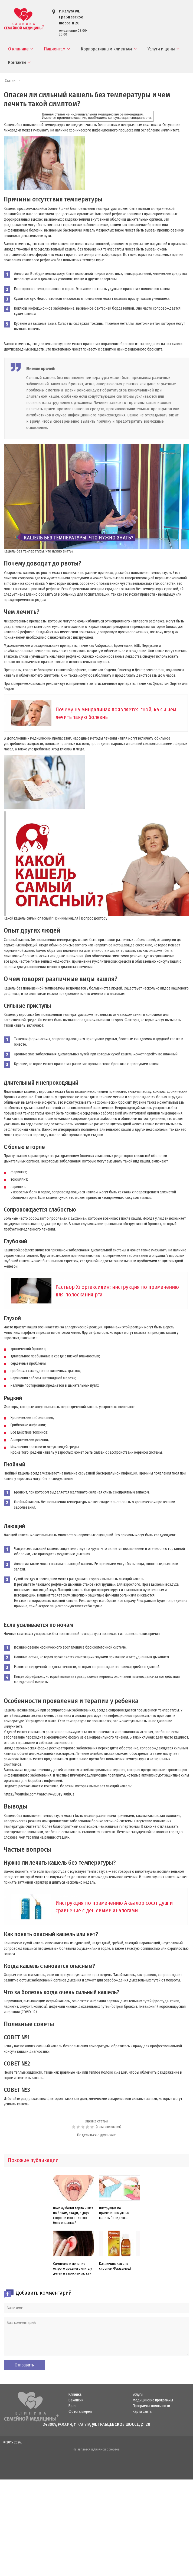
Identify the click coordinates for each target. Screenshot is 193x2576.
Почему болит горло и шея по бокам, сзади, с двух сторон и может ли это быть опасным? (73, 2215)
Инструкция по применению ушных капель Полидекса (114, 2213)
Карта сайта (142, 2412)
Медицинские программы (153, 2400)
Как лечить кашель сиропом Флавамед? (115, 2266)
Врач (72, 2406)
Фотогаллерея (80, 2412)
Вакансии (75, 2400)
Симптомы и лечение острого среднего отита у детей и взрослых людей (72, 2268)
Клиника (74, 2394)
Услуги (138, 2394)
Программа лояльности (151, 2406)
